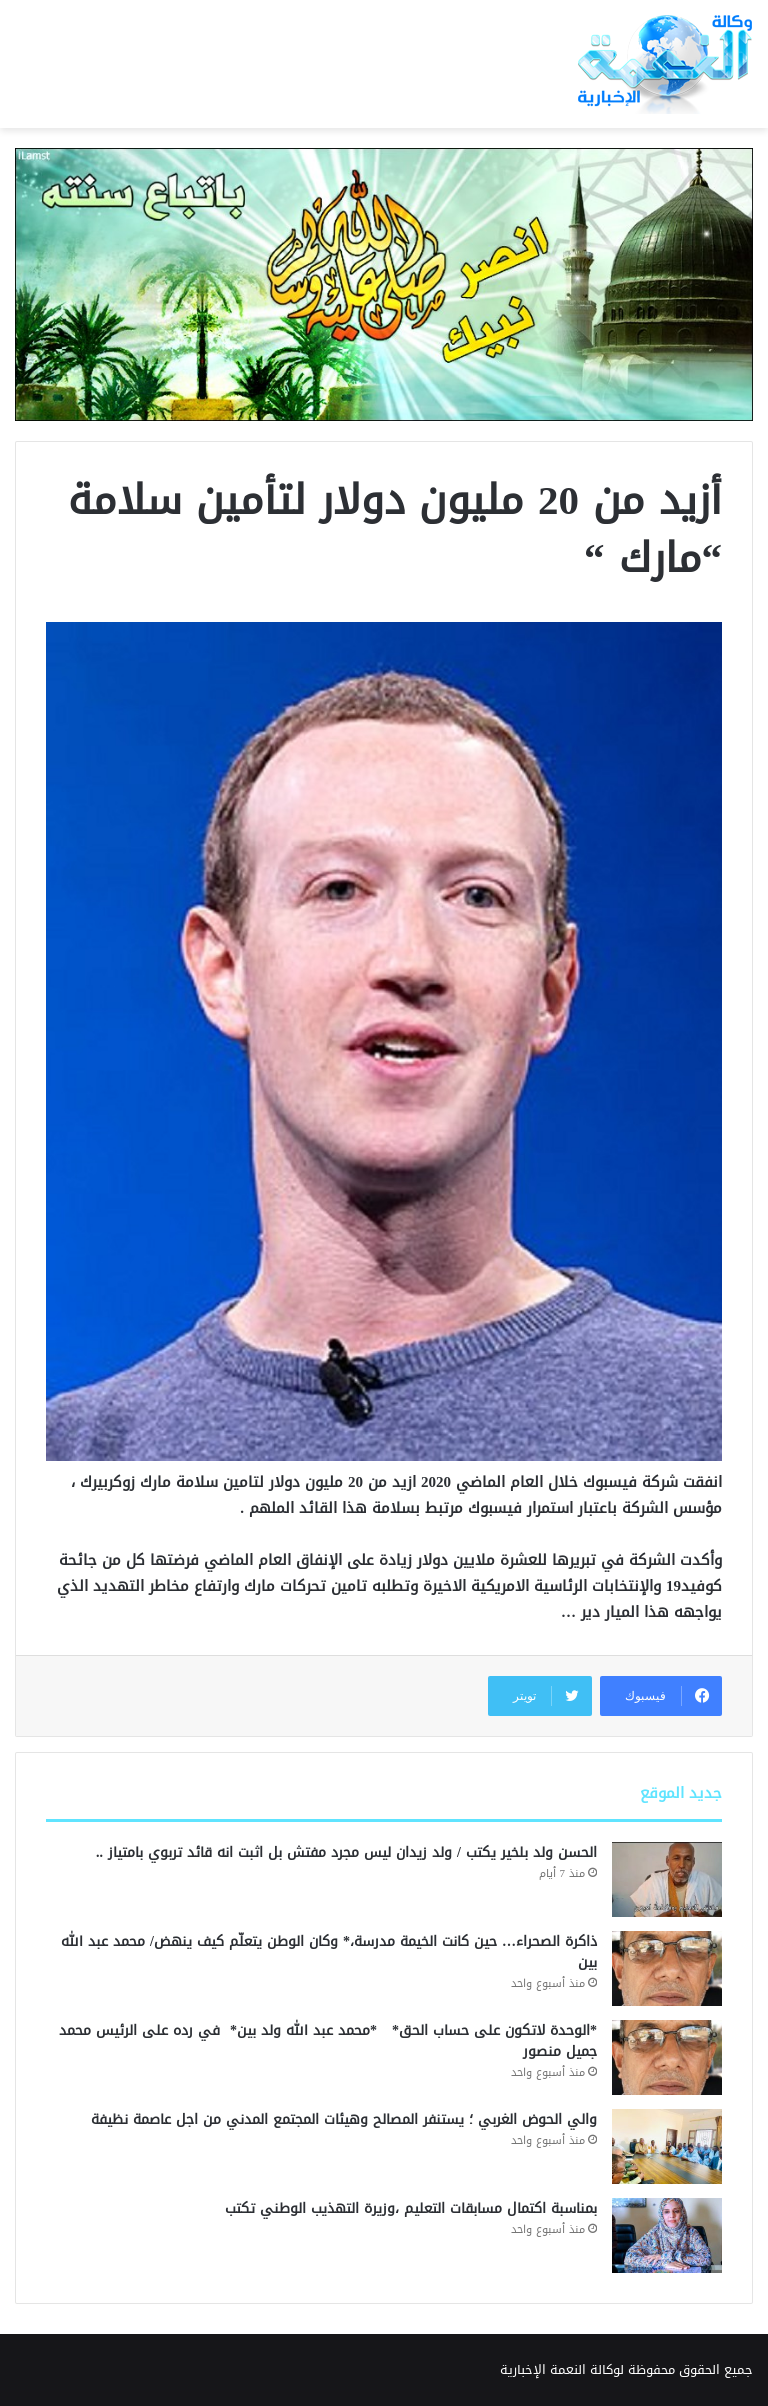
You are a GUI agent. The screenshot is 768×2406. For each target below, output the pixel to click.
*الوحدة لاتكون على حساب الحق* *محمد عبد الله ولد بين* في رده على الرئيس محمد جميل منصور (328, 2041)
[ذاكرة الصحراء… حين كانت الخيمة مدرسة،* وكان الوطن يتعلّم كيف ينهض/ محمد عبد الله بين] (667, 1968)
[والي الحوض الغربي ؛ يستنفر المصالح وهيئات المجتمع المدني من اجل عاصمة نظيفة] (667, 2146)
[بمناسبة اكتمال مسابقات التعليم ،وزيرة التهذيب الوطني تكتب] (667, 2235)
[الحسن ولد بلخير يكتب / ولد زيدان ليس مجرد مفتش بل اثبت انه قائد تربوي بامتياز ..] (667, 1879)
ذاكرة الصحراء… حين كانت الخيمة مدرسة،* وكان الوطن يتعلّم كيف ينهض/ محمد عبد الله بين (329, 1952)
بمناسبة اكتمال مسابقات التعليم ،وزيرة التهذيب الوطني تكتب (411, 2208)
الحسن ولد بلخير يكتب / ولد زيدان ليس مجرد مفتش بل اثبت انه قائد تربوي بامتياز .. (346, 1852)
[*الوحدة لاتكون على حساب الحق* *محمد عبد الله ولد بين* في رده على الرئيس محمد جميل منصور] (667, 2057)
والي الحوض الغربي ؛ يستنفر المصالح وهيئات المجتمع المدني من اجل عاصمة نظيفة (344, 2119)
